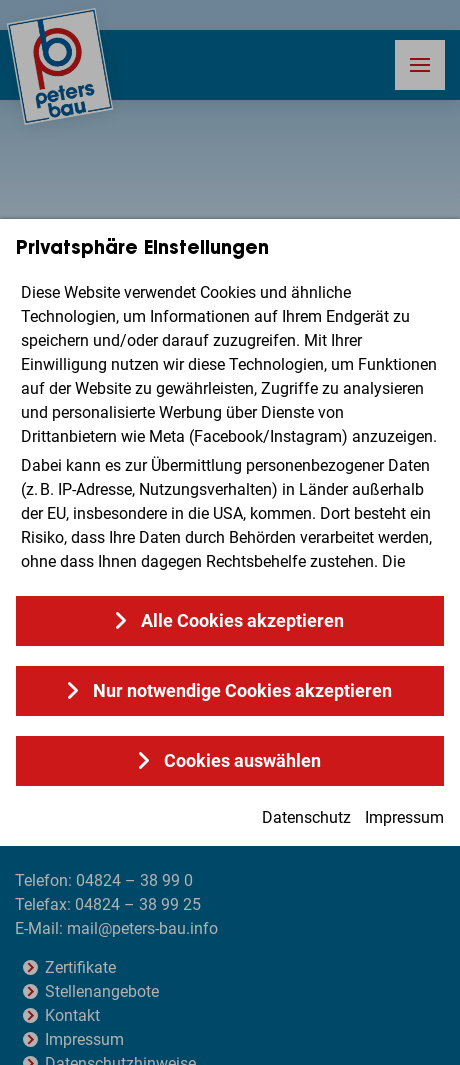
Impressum (404, 817)
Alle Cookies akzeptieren (242, 620)
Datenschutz (306, 817)
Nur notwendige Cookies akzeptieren (242, 690)
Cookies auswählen (242, 760)
